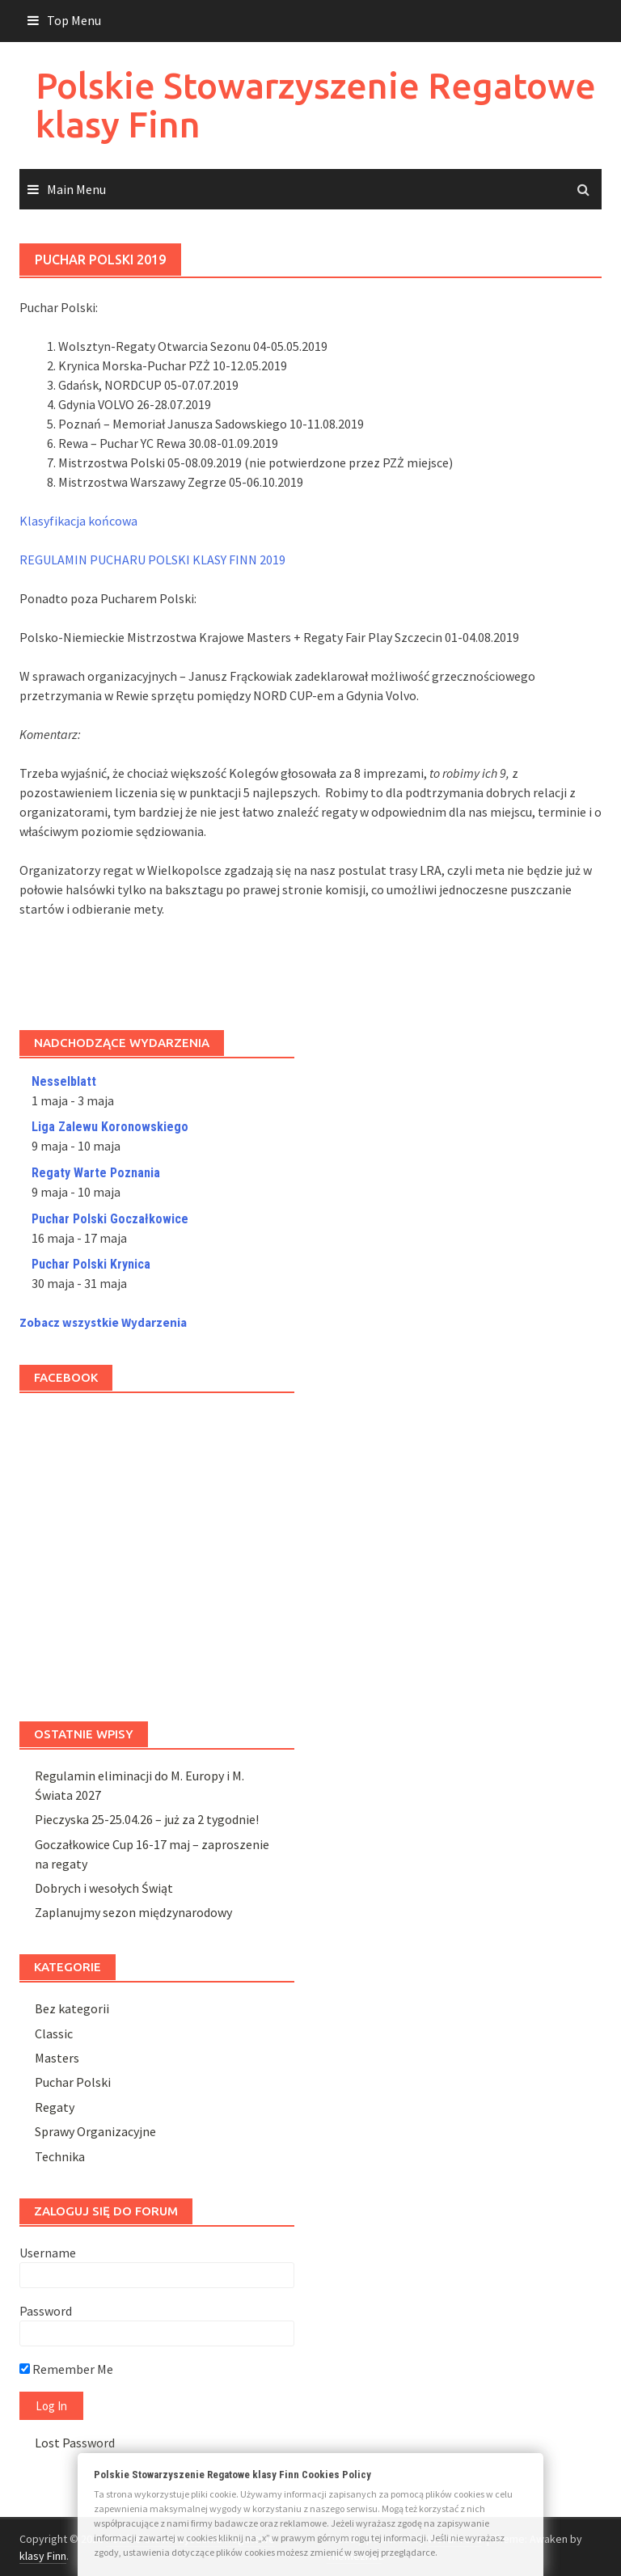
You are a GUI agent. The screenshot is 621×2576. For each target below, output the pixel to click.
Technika (60, 2156)
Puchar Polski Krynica (91, 1264)
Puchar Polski (73, 2082)
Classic (54, 2033)
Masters (57, 2058)
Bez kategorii (72, 2008)
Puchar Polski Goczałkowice (110, 1219)
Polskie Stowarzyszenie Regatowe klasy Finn (316, 104)
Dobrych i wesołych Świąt (104, 1888)
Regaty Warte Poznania (96, 1172)
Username (47, 2252)
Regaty (54, 2107)
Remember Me (66, 2369)
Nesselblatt (64, 1081)
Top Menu (74, 20)
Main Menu (76, 189)
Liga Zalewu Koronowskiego (110, 1126)
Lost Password (75, 2443)
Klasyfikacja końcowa (78, 521)
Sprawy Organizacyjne (95, 2131)
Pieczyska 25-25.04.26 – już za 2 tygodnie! (147, 1819)
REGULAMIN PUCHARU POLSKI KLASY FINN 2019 (152, 559)
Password (45, 2311)
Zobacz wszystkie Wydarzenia (103, 1322)
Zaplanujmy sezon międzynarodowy (133, 1912)
